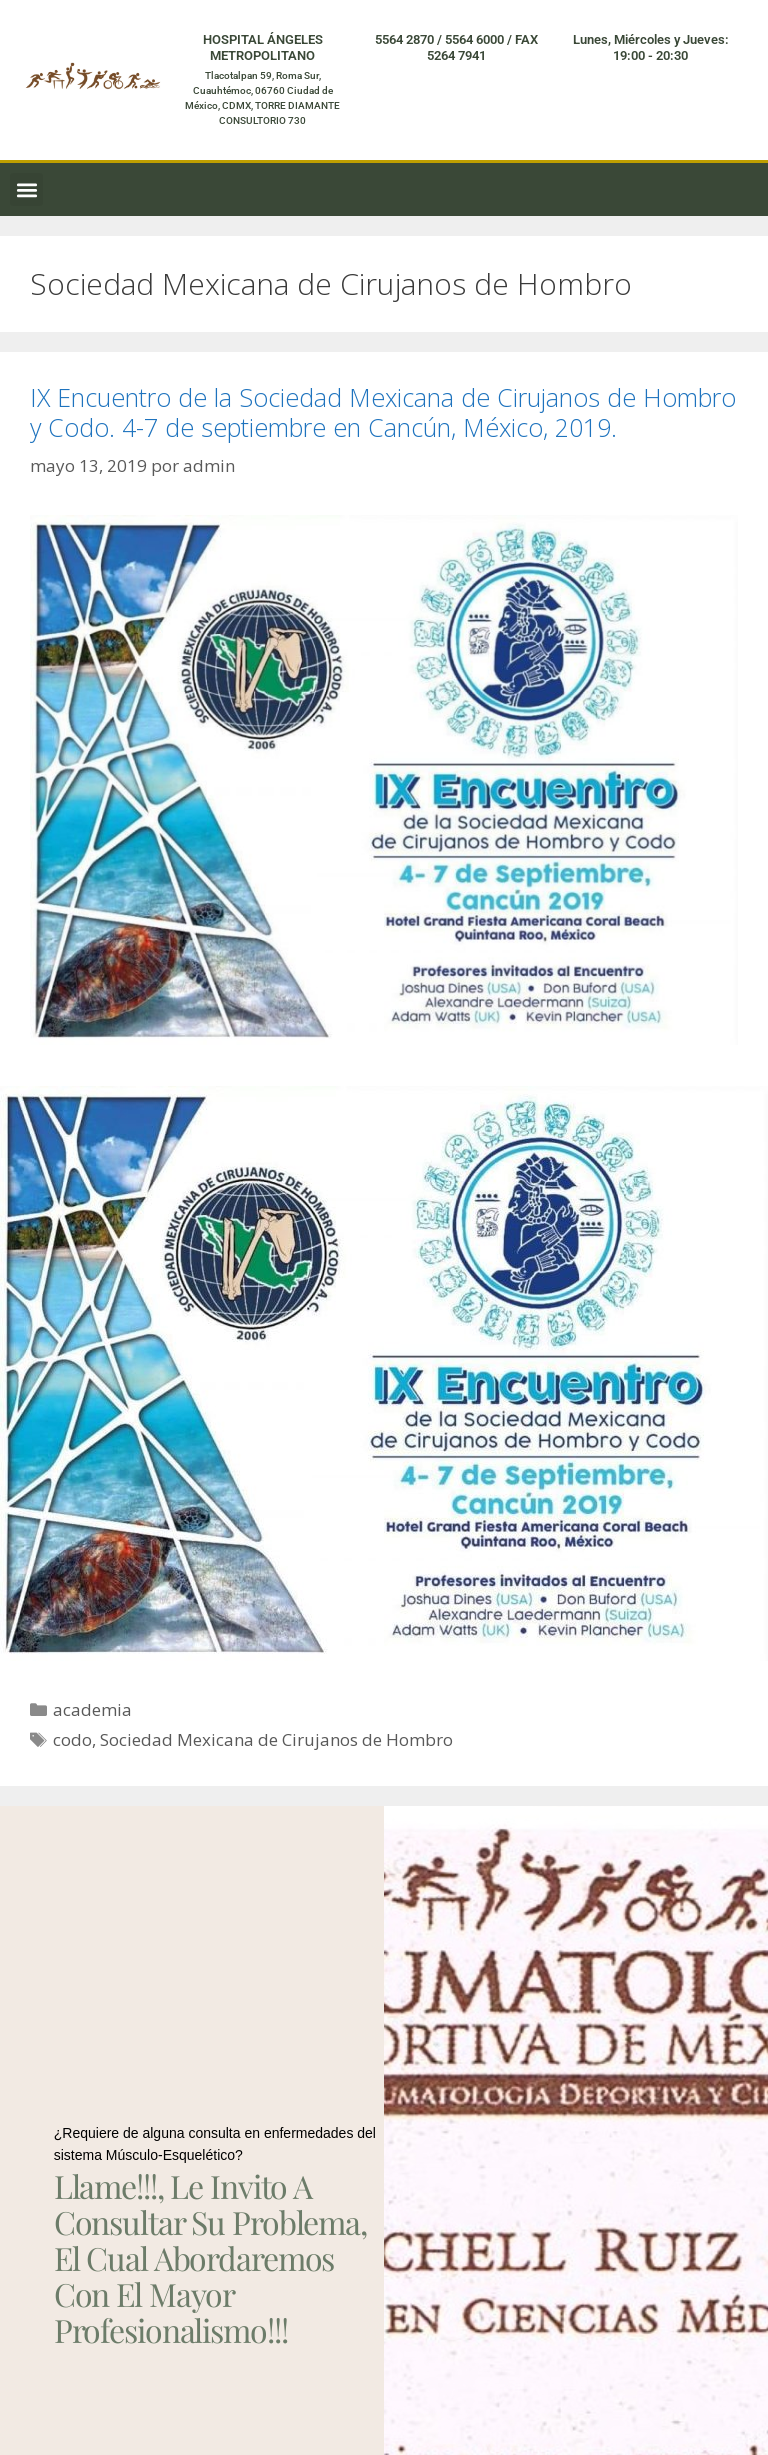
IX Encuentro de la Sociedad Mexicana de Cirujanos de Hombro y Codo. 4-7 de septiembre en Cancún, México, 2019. (383, 412)
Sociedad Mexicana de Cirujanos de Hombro (276, 1739)
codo (72, 1739)
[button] (26, 189)
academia (92, 1709)
